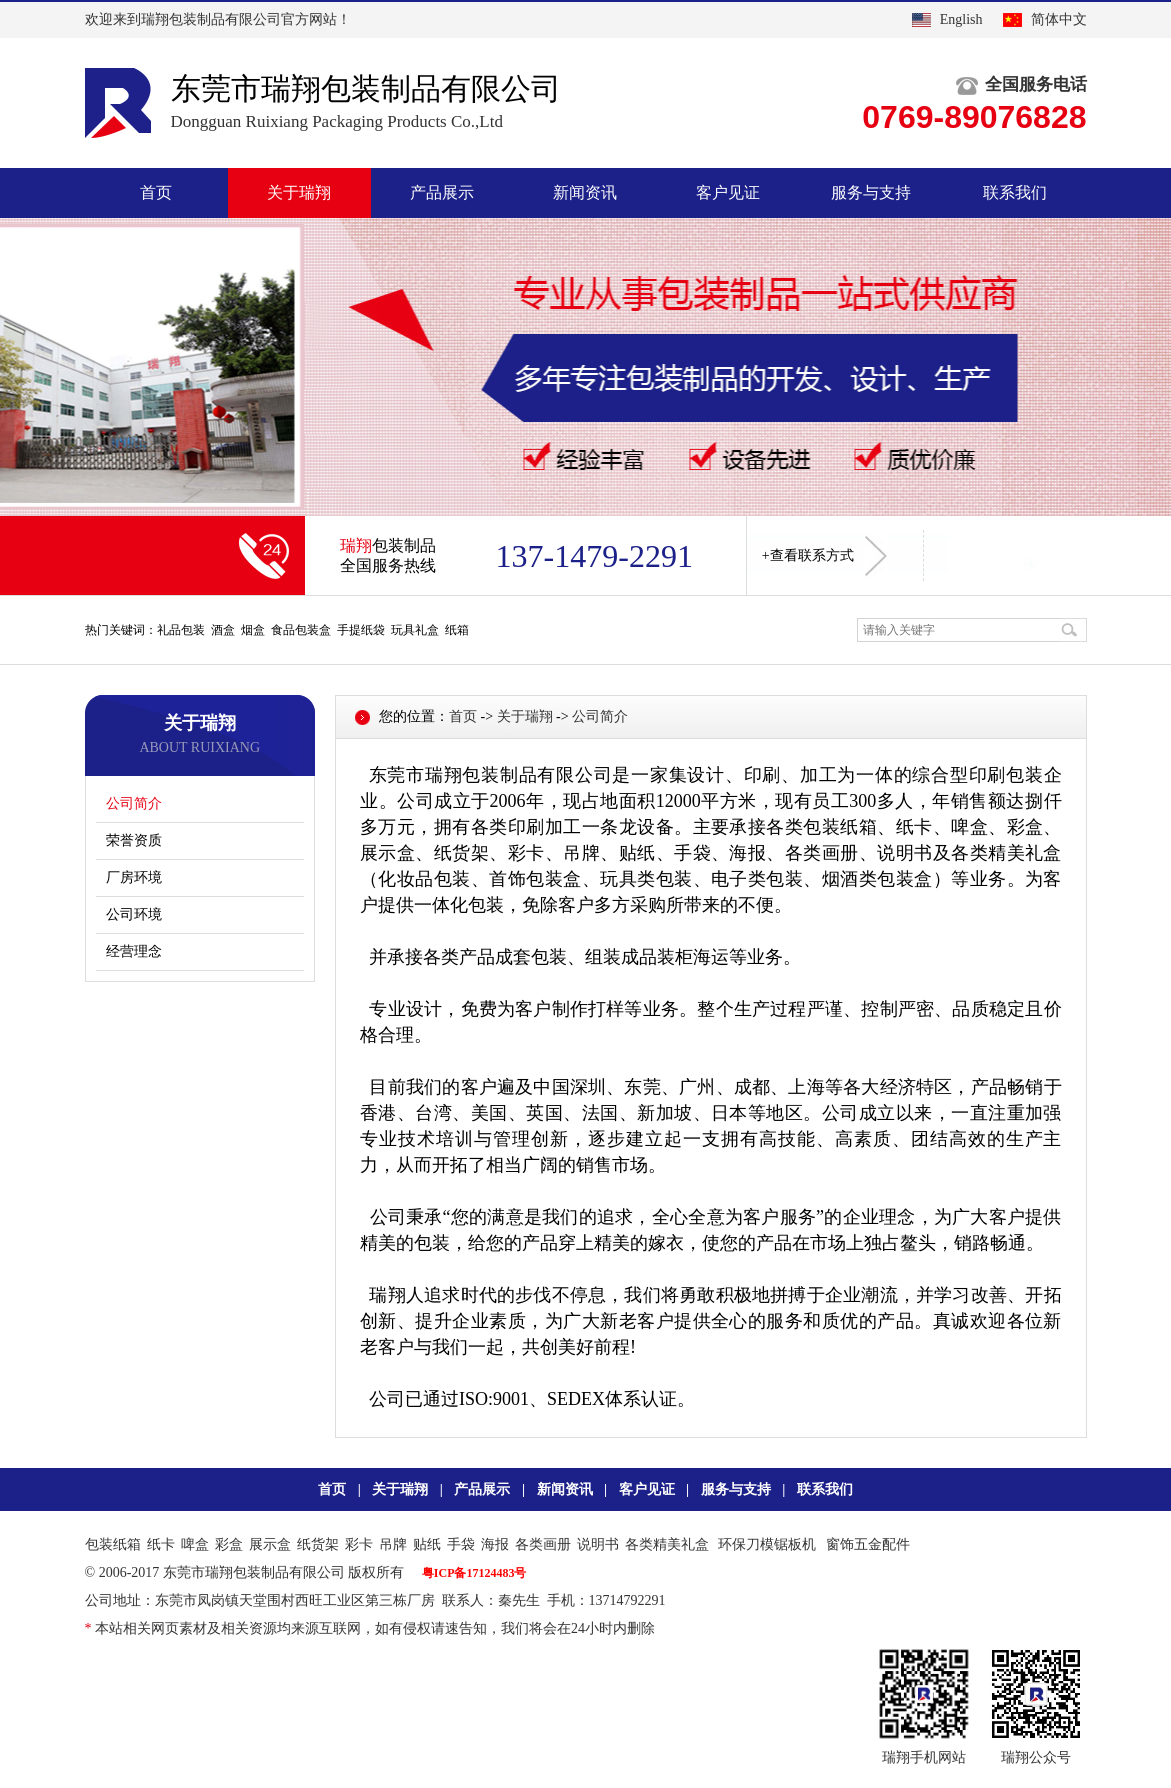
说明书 (598, 1544)
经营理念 (134, 951)
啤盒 (195, 1544)
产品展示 (442, 192)
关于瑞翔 (299, 192)
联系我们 (1015, 192)
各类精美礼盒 (667, 1544)
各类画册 (543, 1544)
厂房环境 (134, 877)
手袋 (461, 1544)
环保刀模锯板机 (767, 1544)
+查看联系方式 (825, 556)
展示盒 (270, 1544)
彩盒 (229, 1544)
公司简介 (134, 803)
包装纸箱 (113, 1544)
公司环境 (134, 914)
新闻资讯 (585, 192)
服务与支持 (871, 192)
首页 (156, 192)
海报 (495, 1544)
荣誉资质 (134, 840)
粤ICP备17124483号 (474, 1573)
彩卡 (359, 1544)
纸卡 (161, 1544)
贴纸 (427, 1544)
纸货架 (318, 1544)
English (961, 19)
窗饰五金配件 (868, 1544)
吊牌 (393, 1544)
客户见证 (728, 192)
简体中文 (1059, 19)
